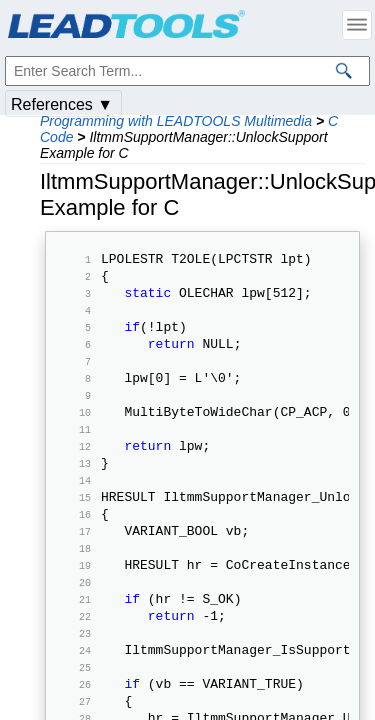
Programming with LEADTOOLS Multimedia (176, 121)
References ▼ (62, 104)
